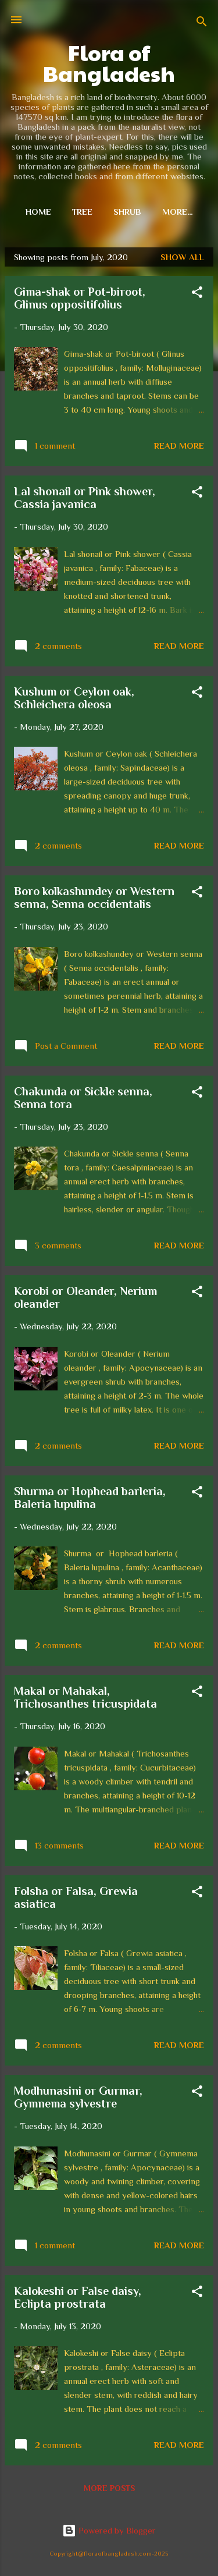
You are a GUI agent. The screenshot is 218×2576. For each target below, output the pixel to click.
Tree (82, 212)
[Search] (202, 23)
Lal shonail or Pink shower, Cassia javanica (84, 497)
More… (177, 212)
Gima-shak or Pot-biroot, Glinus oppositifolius (79, 298)
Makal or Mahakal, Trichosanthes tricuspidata (85, 1697)
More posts (109, 2488)
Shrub (127, 212)
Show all (182, 257)
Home (38, 212)
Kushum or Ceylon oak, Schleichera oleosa (74, 698)
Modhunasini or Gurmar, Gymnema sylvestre (78, 2097)
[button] (197, 294)
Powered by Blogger (109, 2530)
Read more (179, 445)
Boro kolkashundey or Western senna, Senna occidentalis (94, 897)
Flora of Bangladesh (109, 63)
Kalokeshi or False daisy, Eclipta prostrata (77, 2297)
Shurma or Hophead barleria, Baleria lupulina (90, 1497)
